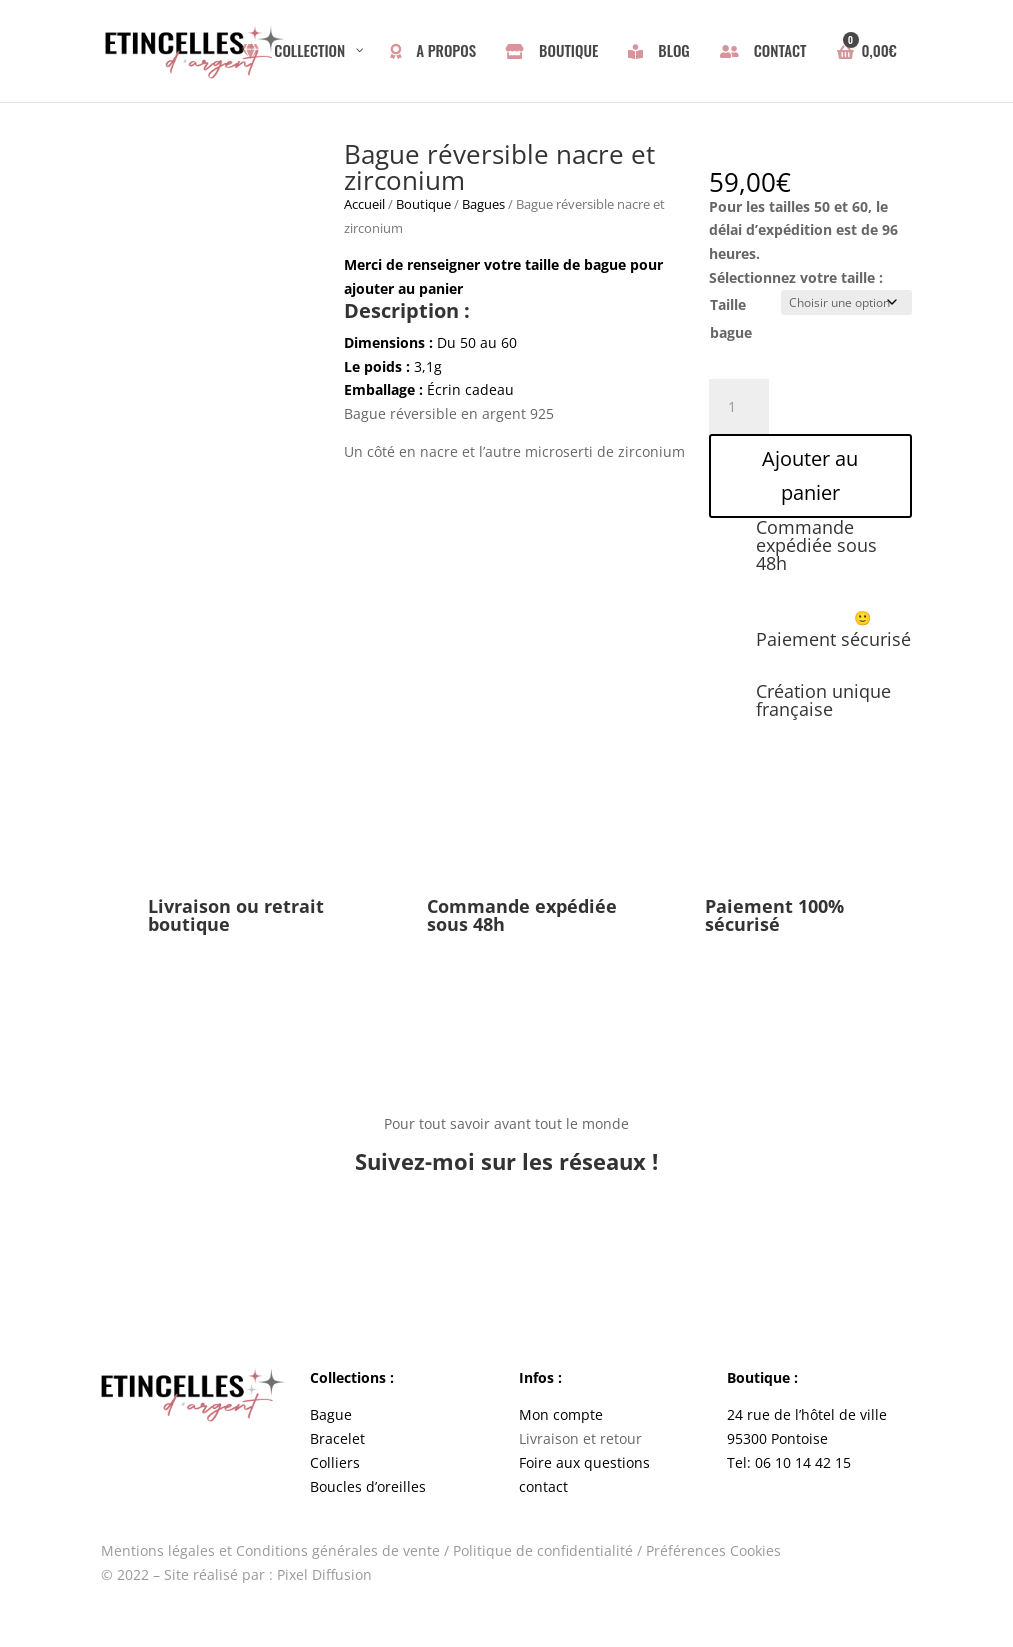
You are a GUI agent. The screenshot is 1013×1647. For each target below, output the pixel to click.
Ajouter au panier (810, 475)
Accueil (364, 204)
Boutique (423, 204)
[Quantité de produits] (739, 407)
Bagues (483, 204)
